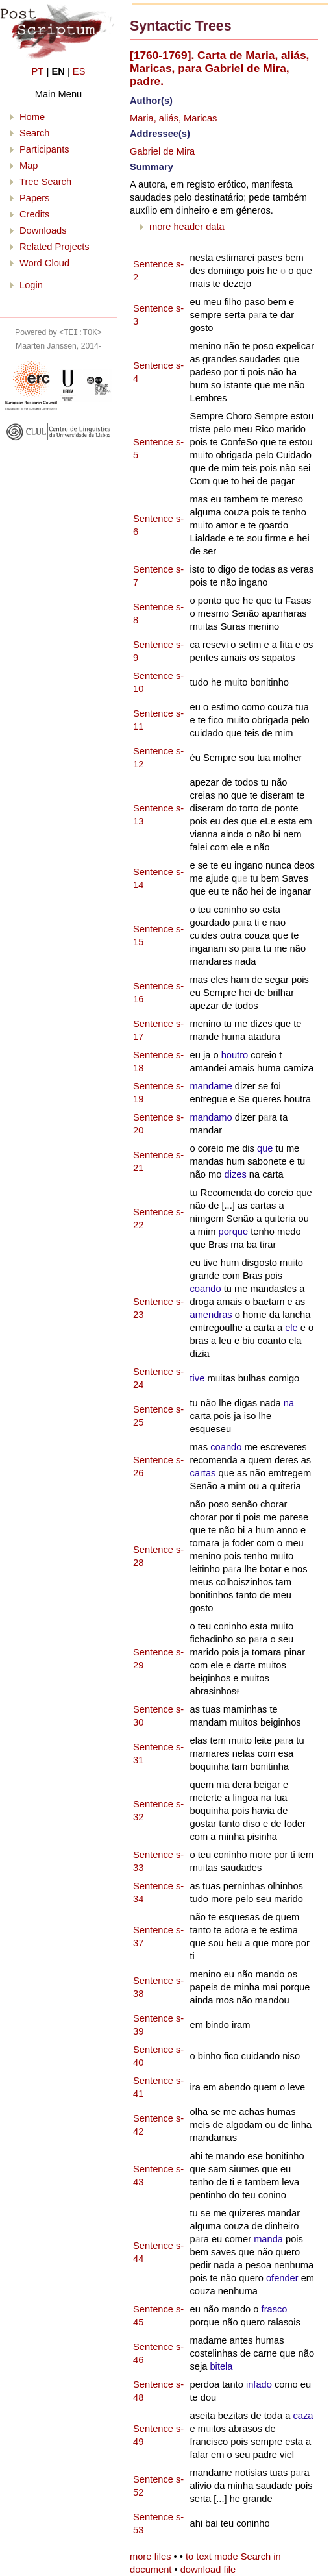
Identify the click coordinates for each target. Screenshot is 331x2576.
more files (150, 2556)
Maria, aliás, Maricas (173, 118)
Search (34, 133)
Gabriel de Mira (162, 151)
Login (31, 285)
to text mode (212, 2556)
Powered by (58, 332)
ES (79, 71)
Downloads (43, 230)
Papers (34, 198)
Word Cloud (44, 263)
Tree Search (45, 182)
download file (208, 2569)
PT (38, 71)
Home (32, 117)
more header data (187, 226)
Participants (44, 149)
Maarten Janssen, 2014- (58, 346)
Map (28, 165)
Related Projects (54, 247)
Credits (34, 214)
